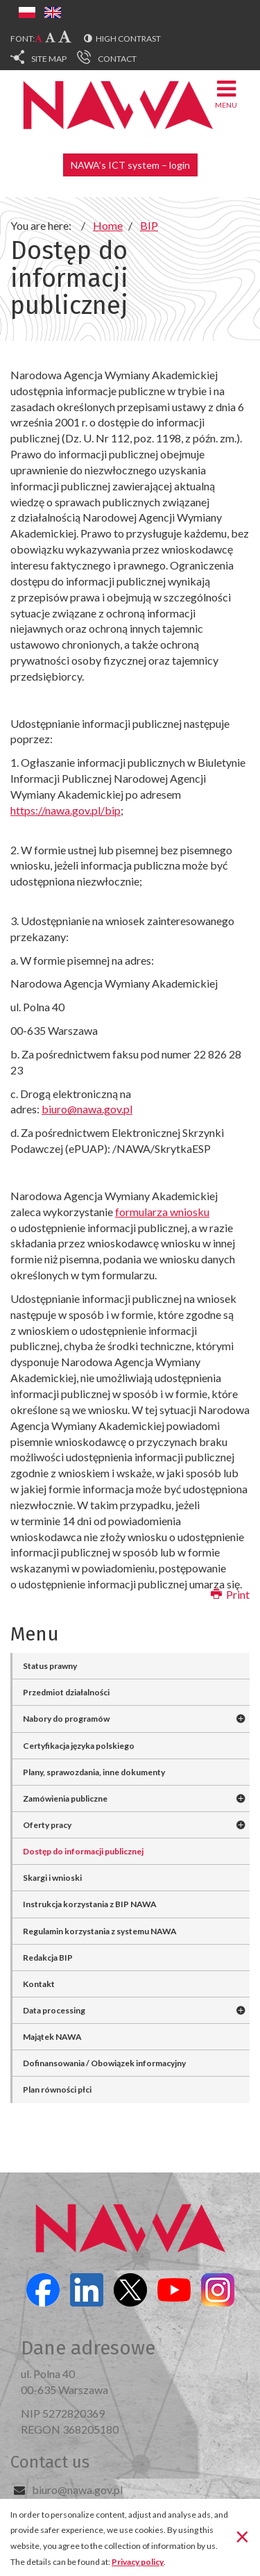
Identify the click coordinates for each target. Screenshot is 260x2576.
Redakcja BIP (48, 1957)
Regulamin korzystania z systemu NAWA (100, 1931)
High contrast (128, 38)
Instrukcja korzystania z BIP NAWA (90, 1904)
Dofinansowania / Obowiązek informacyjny (104, 2063)
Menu (226, 93)
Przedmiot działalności (66, 1692)
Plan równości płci (57, 2089)
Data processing (54, 2010)
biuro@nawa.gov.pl (77, 2489)
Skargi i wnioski (52, 1877)
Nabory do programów (66, 1718)
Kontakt (39, 1984)
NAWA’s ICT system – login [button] (130, 165)
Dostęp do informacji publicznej (83, 1851)
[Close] (242, 2536)
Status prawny (50, 1666)
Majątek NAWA (52, 2036)
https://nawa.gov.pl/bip (65, 810)
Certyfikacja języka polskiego (79, 1745)
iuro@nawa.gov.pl (90, 1108)
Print (230, 1594)
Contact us (49, 2462)
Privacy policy (138, 2562)
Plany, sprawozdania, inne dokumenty (94, 1772)
